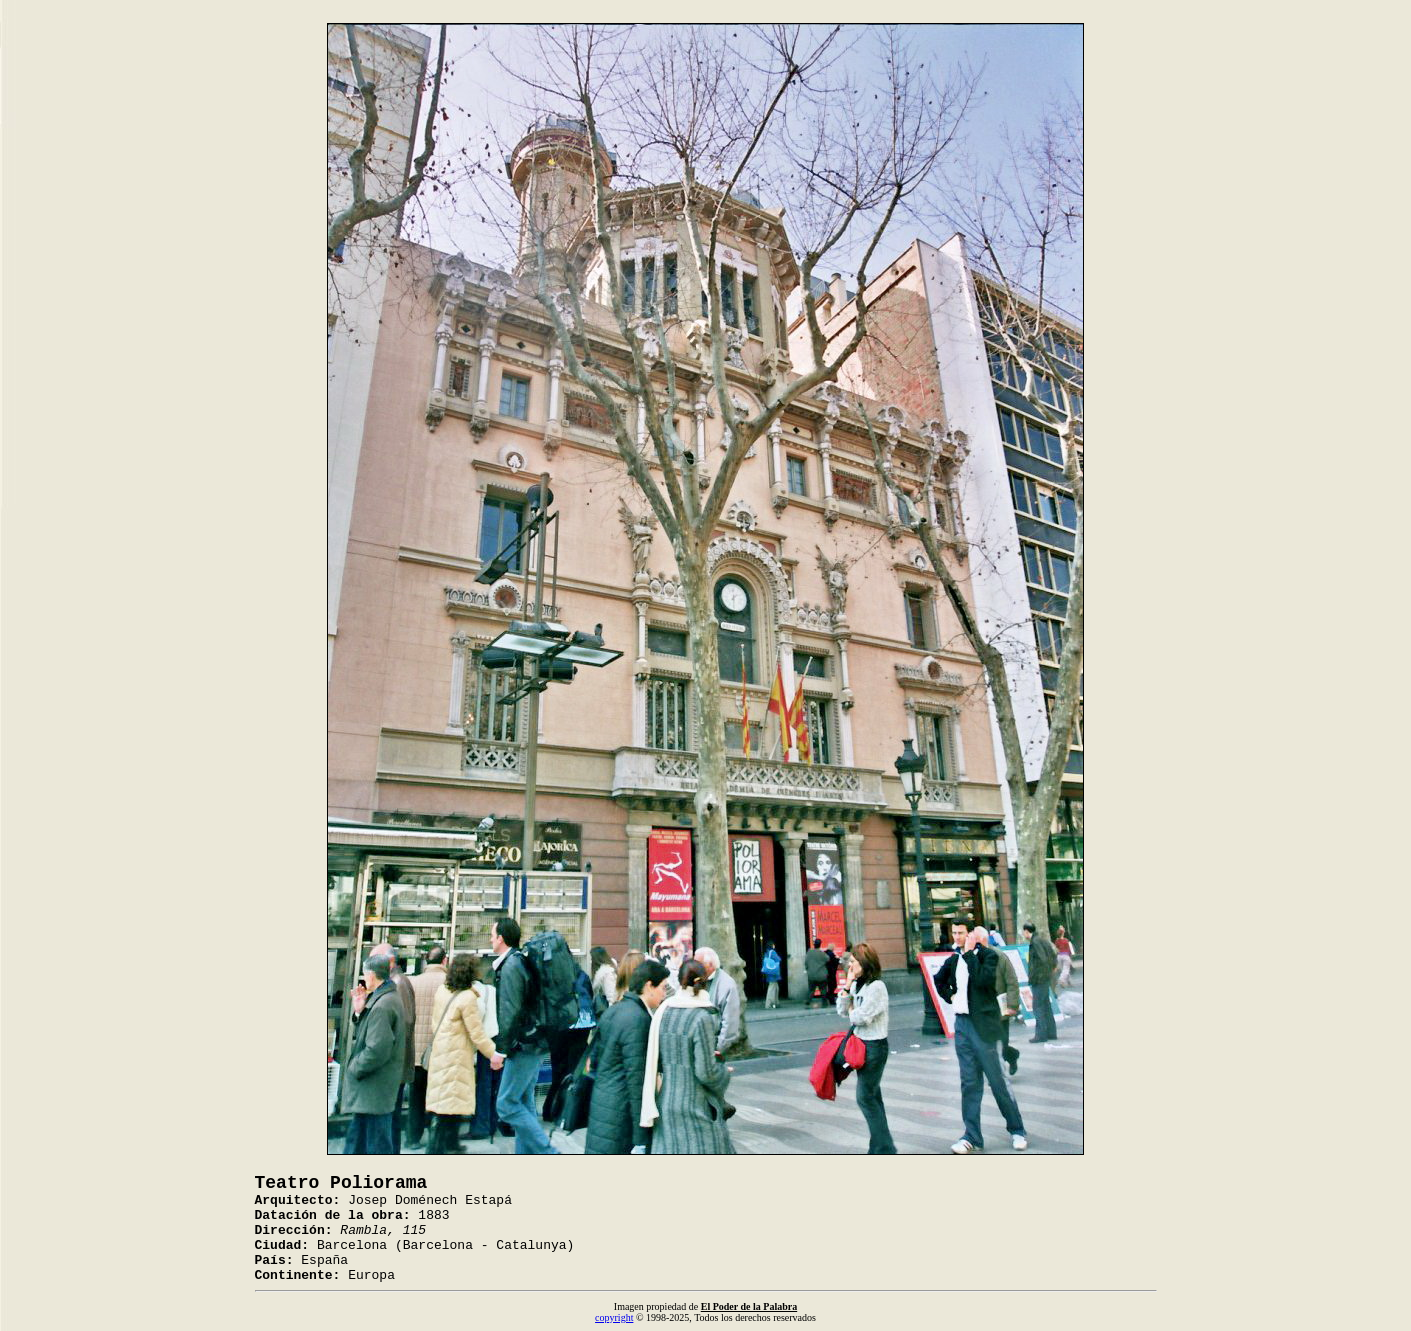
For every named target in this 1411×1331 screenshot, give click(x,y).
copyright (614, 1317)
